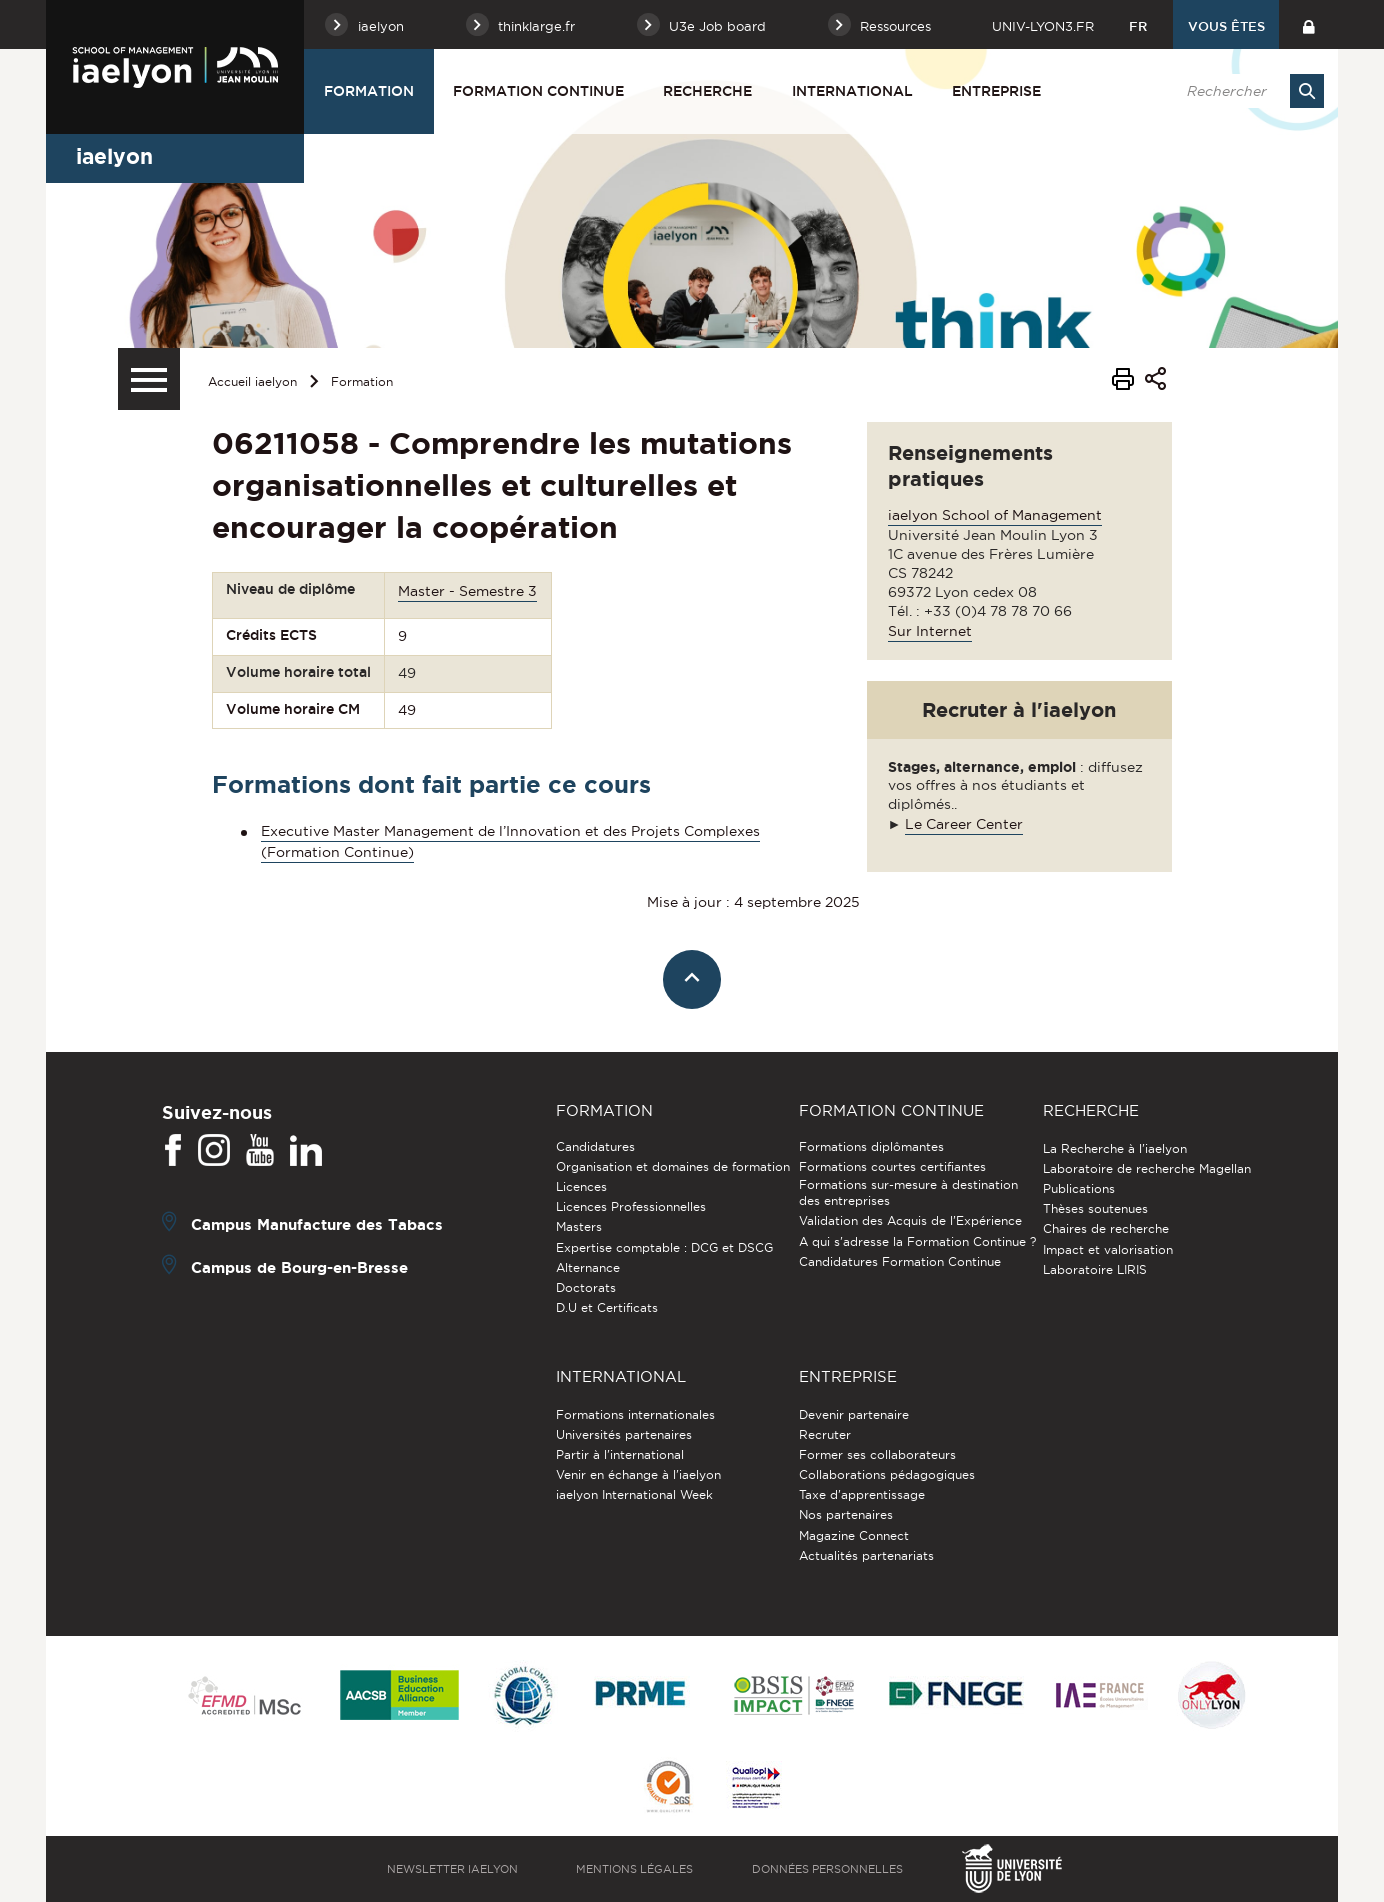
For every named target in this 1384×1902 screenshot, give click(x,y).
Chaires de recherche (1106, 1228)
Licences (581, 1186)
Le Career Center (964, 824)
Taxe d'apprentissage (862, 1494)
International (852, 91)
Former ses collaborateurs (877, 1454)
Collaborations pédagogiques (887, 1474)
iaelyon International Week (634, 1494)
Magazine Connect (854, 1535)
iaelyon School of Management (995, 515)
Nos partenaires (846, 1514)
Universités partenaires (624, 1434)
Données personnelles (827, 1869)
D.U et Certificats (607, 1307)
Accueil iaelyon (252, 381)
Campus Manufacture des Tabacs (317, 1223)
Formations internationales (635, 1414)
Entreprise (996, 91)
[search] (1245, 91)
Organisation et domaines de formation (673, 1166)
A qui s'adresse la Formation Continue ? (917, 1241)
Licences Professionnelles (631, 1206)
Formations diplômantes (871, 1146)
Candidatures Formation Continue (900, 1261)
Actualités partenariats (866, 1555)
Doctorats (586, 1287)
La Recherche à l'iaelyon (1115, 1148)
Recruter (825, 1434)
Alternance (588, 1267)
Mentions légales (634, 1869)
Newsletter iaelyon (452, 1869)
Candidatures (595, 1146)
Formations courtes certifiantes (892, 1166)
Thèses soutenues (1095, 1208)
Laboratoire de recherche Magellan (1147, 1168)
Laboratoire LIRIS (1095, 1269)
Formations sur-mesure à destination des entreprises (908, 1192)
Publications (1079, 1188)
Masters (579, 1226)
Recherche (707, 91)
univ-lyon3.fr (1043, 26)
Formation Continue (538, 91)
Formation (369, 91)
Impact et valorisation (1108, 1249)
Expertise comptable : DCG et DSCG (664, 1247)
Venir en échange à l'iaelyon (638, 1474)
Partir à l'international (620, 1454)
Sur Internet (930, 631)
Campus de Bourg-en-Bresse (299, 1266)
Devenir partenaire (854, 1414)
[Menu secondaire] (149, 379)
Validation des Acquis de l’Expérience (910, 1220)
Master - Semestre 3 (467, 591)
